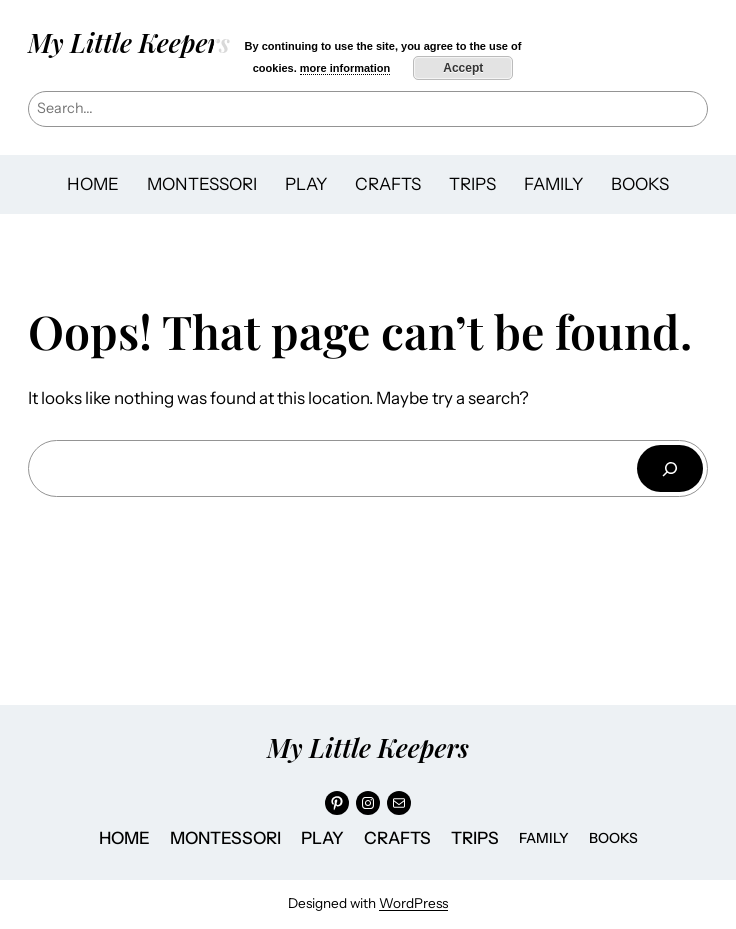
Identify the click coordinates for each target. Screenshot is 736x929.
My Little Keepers (129, 42)
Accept (463, 68)
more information (345, 68)
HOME (93, 184)
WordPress (413, 903)
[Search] (670, 468)
